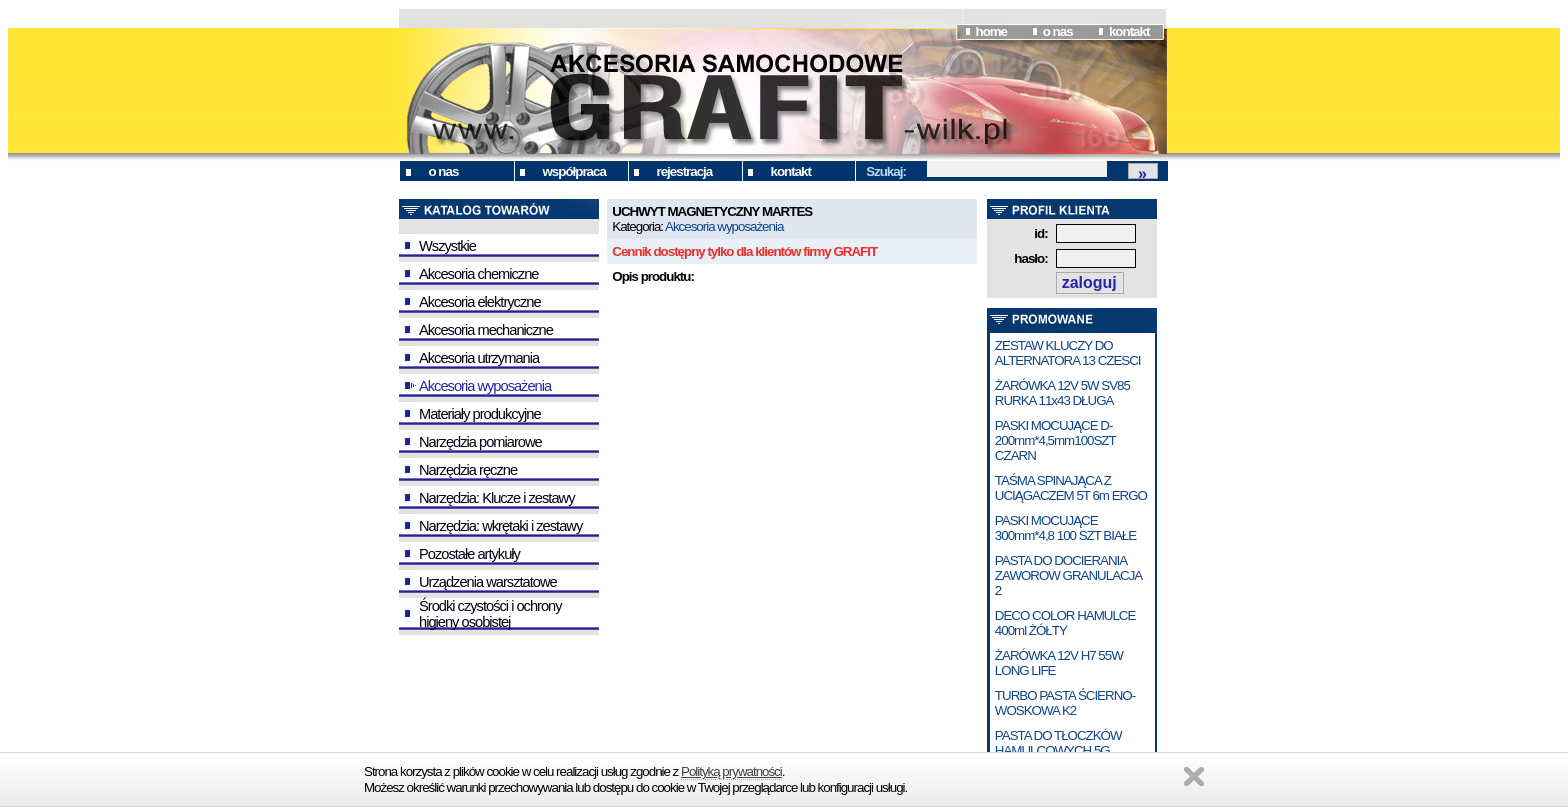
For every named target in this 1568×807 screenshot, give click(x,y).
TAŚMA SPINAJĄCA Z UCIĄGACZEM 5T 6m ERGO (1071, 488)
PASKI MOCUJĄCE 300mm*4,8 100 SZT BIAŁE (1065, 528)
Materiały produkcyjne (480, 414)
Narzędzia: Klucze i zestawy (496, 498)
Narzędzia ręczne (468, 470)
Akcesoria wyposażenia (485, 386)
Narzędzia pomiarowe (480, 442)
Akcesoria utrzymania (479, 358)
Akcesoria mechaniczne (486, 330)
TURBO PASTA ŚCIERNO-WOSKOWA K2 (1065, 703)
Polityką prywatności (731, 771)
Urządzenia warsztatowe (488, 582)
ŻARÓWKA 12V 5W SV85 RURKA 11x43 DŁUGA (1062, 393)
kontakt (1129, 31)
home (991, 31)
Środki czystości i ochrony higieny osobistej (490, 614)
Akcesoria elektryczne (480, 302)
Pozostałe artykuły (469, 554)
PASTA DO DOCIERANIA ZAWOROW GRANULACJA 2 (1068, 575)
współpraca (574, 171)
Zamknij (1194, 776)
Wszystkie (447, 246)
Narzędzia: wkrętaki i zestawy (500, 526)
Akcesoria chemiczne (478, 274)
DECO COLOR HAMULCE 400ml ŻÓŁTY (1065, 623)
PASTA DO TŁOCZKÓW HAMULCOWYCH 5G (1058, 743)
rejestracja (685, 171)
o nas (1058, 31)
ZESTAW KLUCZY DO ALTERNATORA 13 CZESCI (1068, 353)
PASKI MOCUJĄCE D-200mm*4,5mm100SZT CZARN (1055, 440)
